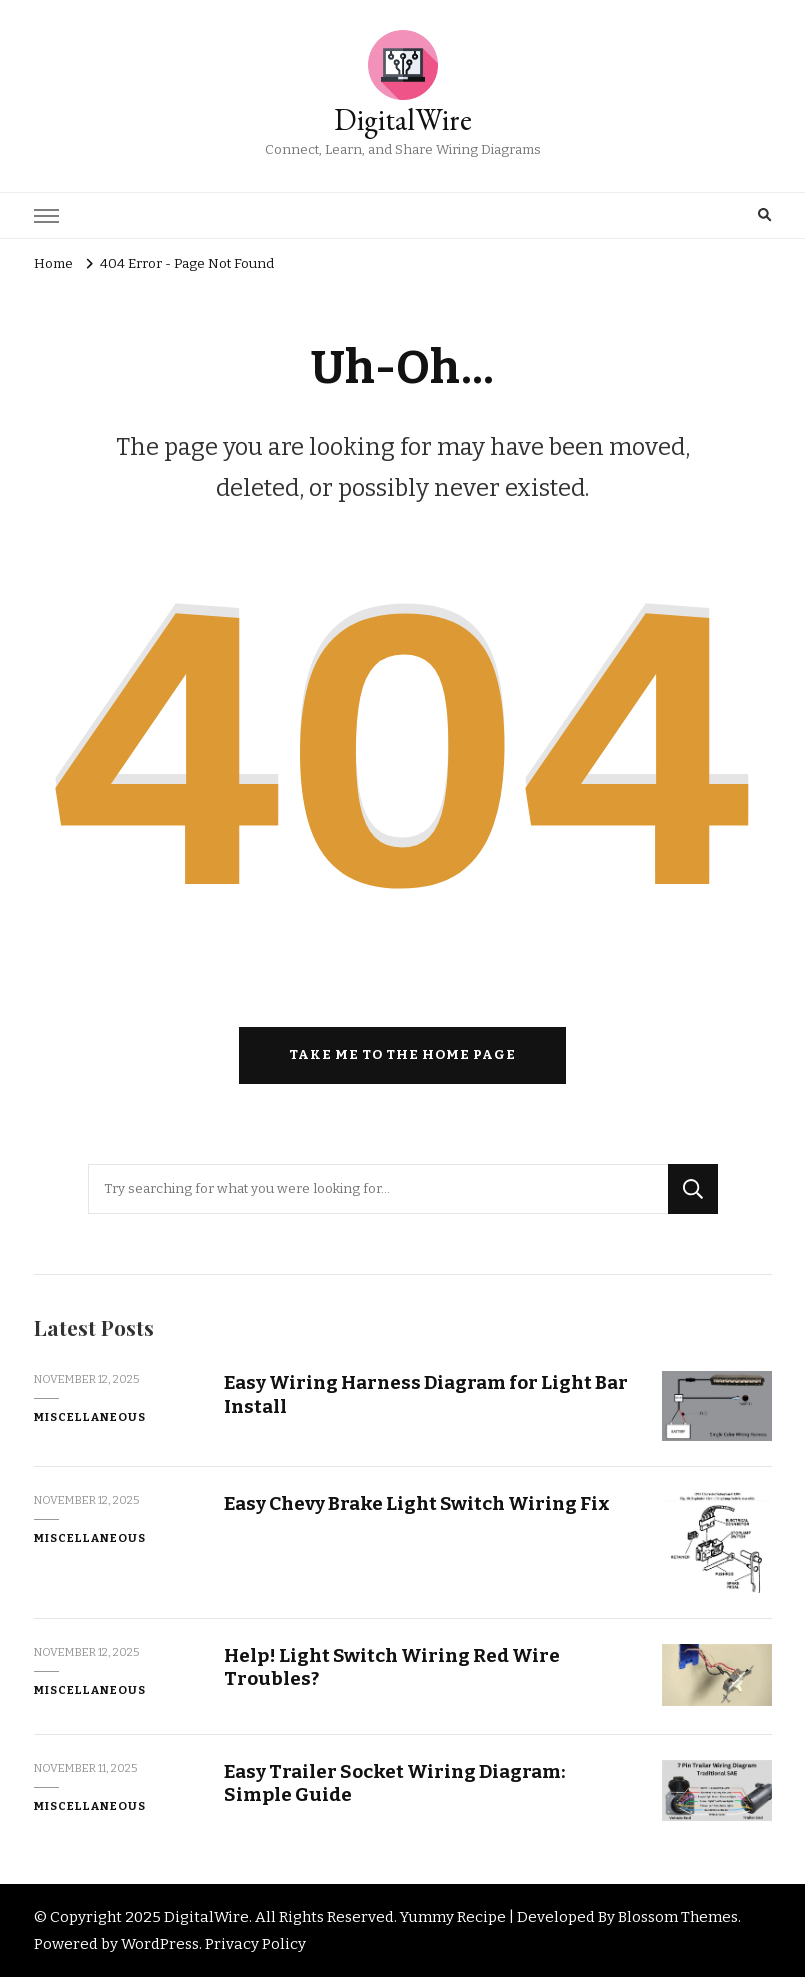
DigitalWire (403, 119)
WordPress (160, 1944)
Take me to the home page (402, 1055)
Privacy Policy (255, 1944)
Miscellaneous (90, 1417)
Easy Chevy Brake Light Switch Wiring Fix (417, 1503)
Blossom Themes (678, 1917)
